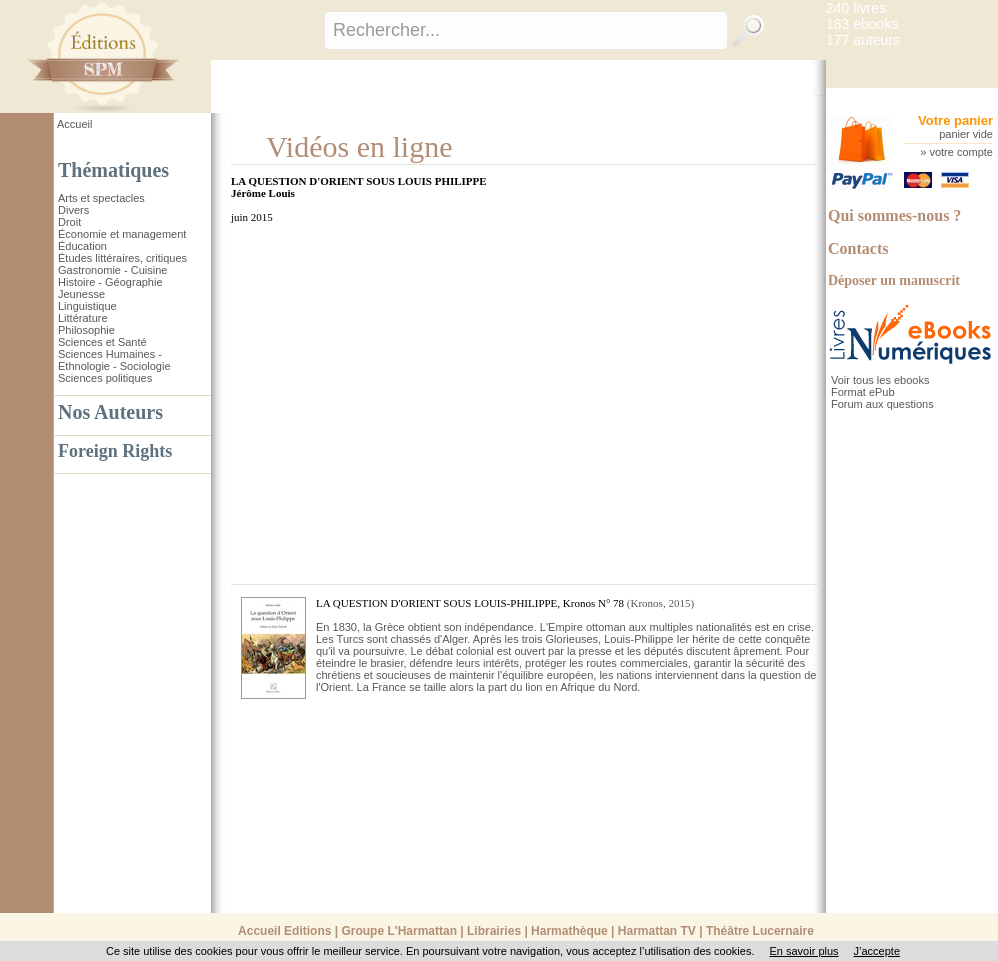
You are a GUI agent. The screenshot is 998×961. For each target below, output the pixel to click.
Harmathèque (569, 931)
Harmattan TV (657, 931)
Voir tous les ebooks (880, 380)
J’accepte (877, 951)
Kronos (647, 603)
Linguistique (87, 306)
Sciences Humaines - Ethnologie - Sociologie (114, 360)
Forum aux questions (882, 404)
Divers (73, 210)
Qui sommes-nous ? (894, 215)
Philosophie (86, 330)
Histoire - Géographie (110, 282)
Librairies (494, 931)
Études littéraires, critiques (122, 258)
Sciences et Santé (102, 342)
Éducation (82, 246)
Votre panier (955, 120)
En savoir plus (803, 951)
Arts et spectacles (101, 198)
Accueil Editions (284, 931)
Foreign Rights (115, 451)
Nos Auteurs (110, 412)
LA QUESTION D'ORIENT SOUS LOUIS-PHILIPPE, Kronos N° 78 (470, 603)
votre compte (961, 152)
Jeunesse (81, 294)
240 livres (856, 8)
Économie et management (122, 234)
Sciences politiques (105, 378)
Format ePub (863, 392)
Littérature (83, 318)
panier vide (966, 134)
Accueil (74, 124)
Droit (69, 222)
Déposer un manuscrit (894, 280)
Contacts (858, 248)
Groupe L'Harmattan (399, 931)
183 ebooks (862, 24)
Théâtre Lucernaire (760, 931)
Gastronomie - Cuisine (112, 270)
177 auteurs (863, 40)
